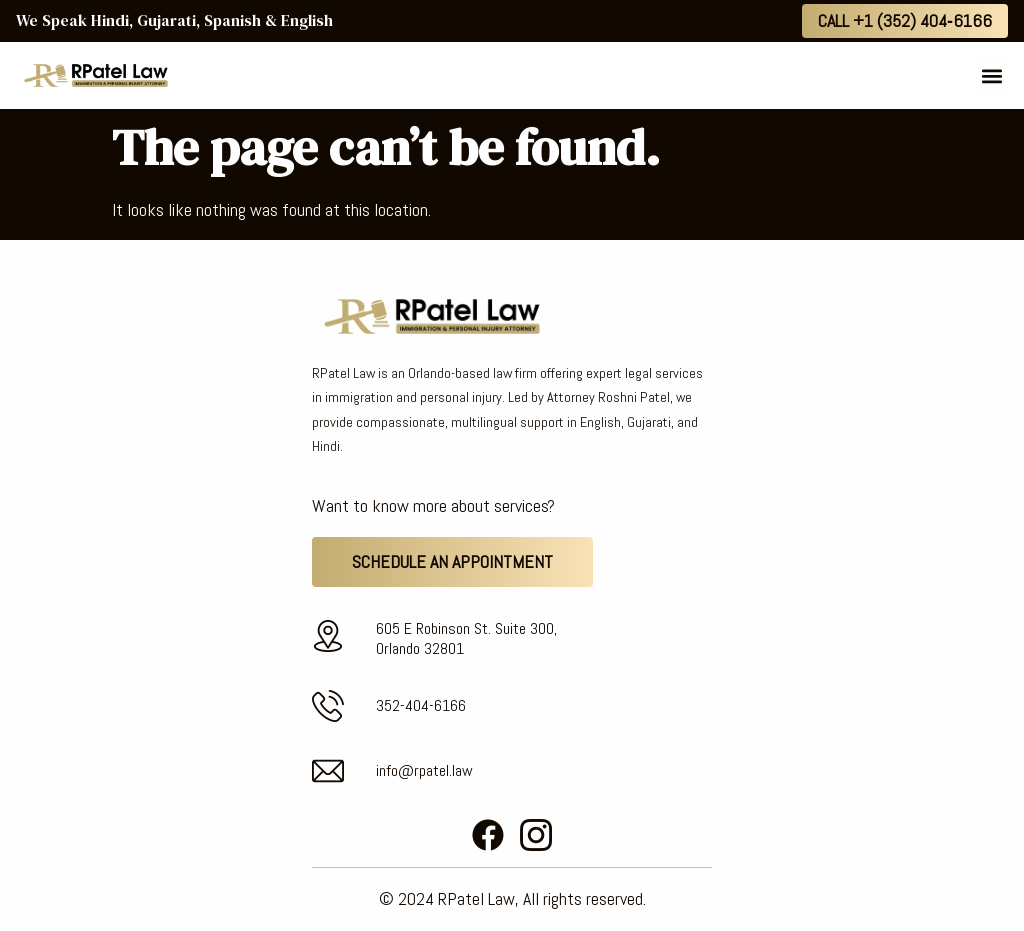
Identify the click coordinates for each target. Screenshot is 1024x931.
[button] (991, 75)
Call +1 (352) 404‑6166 (905, 20)
